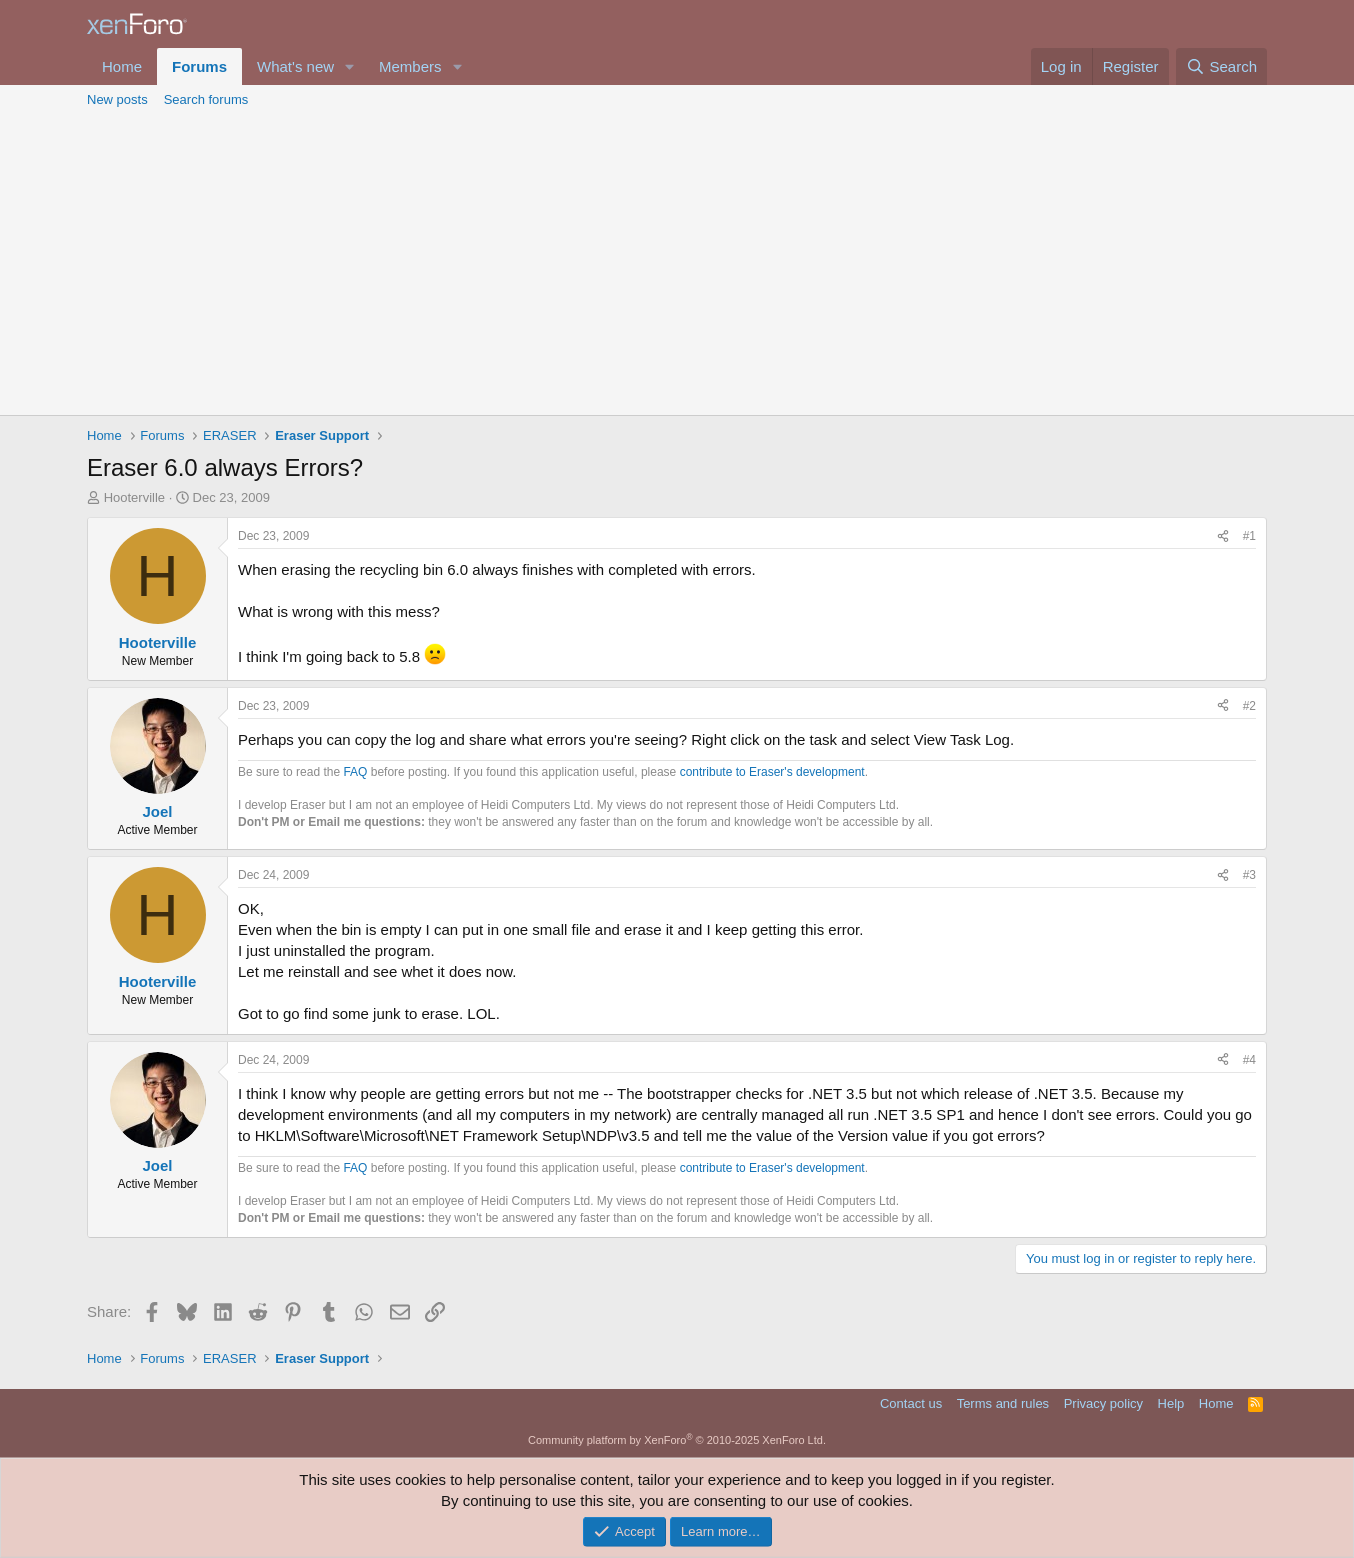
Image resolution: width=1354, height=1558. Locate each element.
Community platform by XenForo (677, 1440)
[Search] (1221, 66)
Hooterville (134, 497)
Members (410, 66)
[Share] (1223, 536)
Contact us (911, 1403)
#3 (1249, 875)
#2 (1249, 706)
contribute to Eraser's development (772, 772)
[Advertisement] (677, 265)
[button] (350, 66)
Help (1171, 1403)
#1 (1249, 536)
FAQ (355, 772)
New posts (117, 99)
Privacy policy (1103, 1403)
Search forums (206, 99)
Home (122, 66)
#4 (1249, 1060)
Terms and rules (1003, 1403)
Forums (199, 66)
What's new (295, 66)
